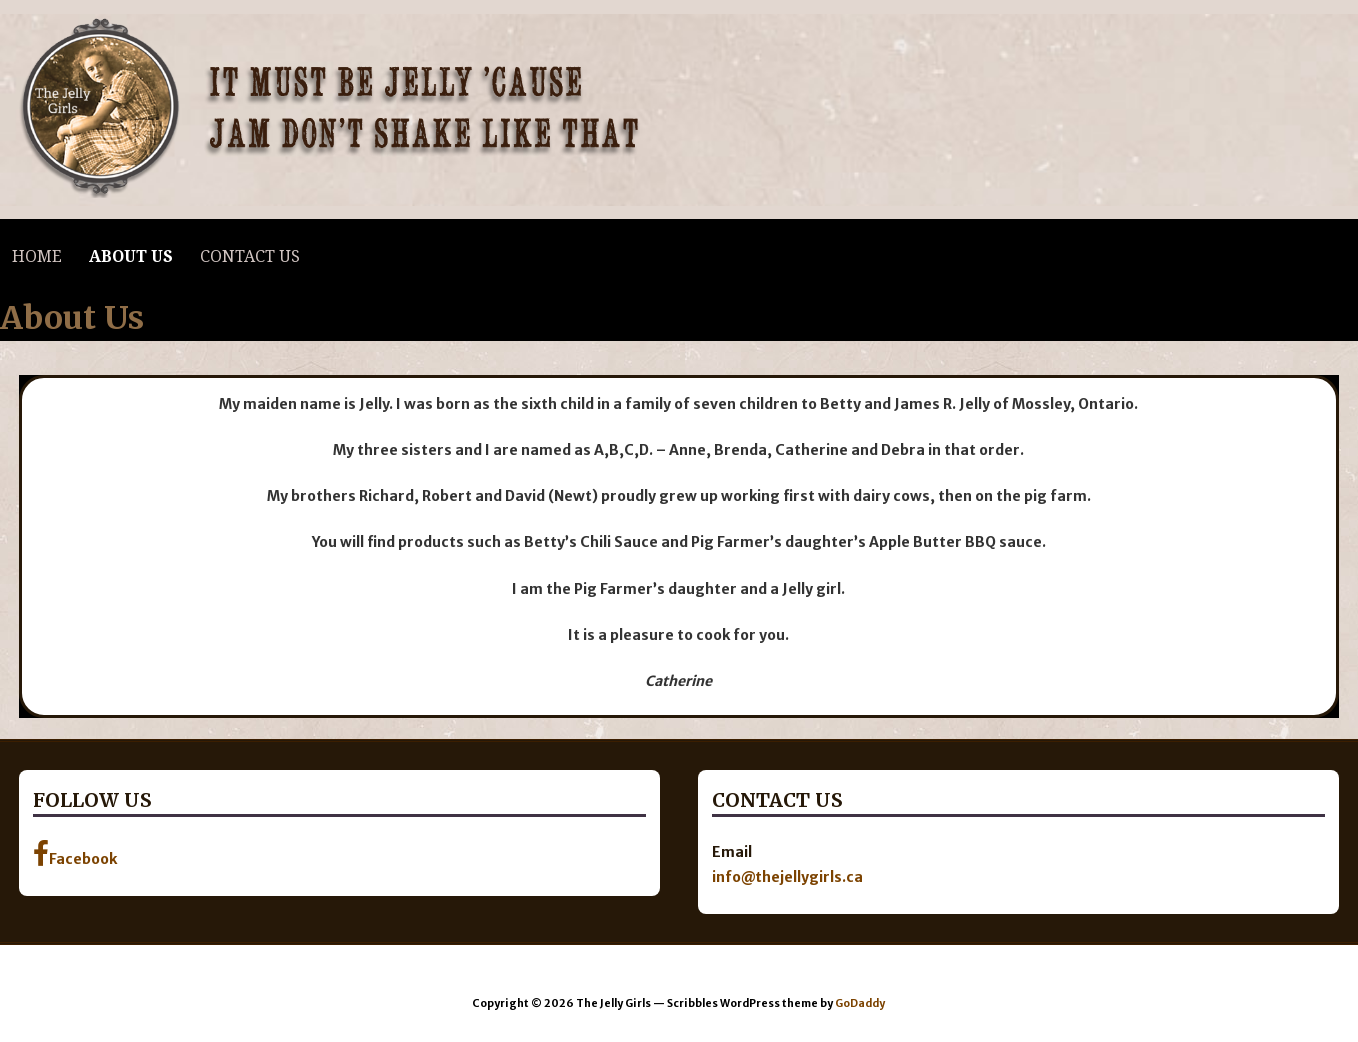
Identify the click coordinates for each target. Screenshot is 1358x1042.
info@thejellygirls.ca (787, 877)
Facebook (75, 854)
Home (37, 256)
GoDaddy (860, 1003)
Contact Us (250, 256)
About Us (131, 256)
